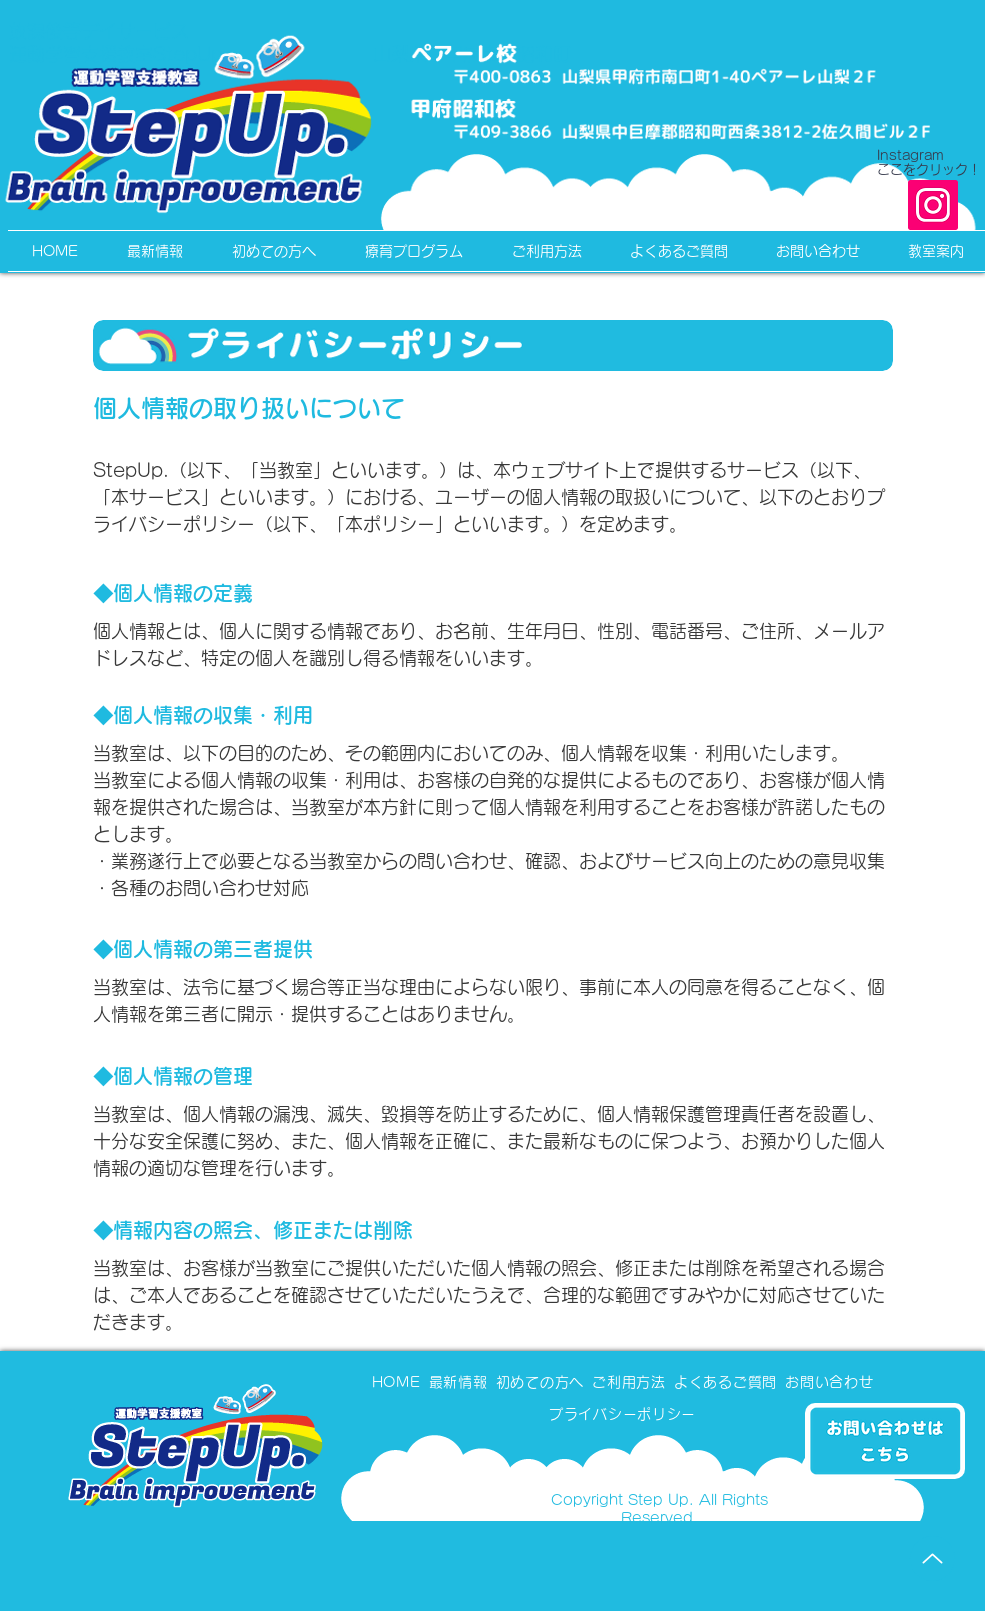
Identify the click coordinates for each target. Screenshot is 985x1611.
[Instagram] (933, 205)
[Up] (932, 1558)
